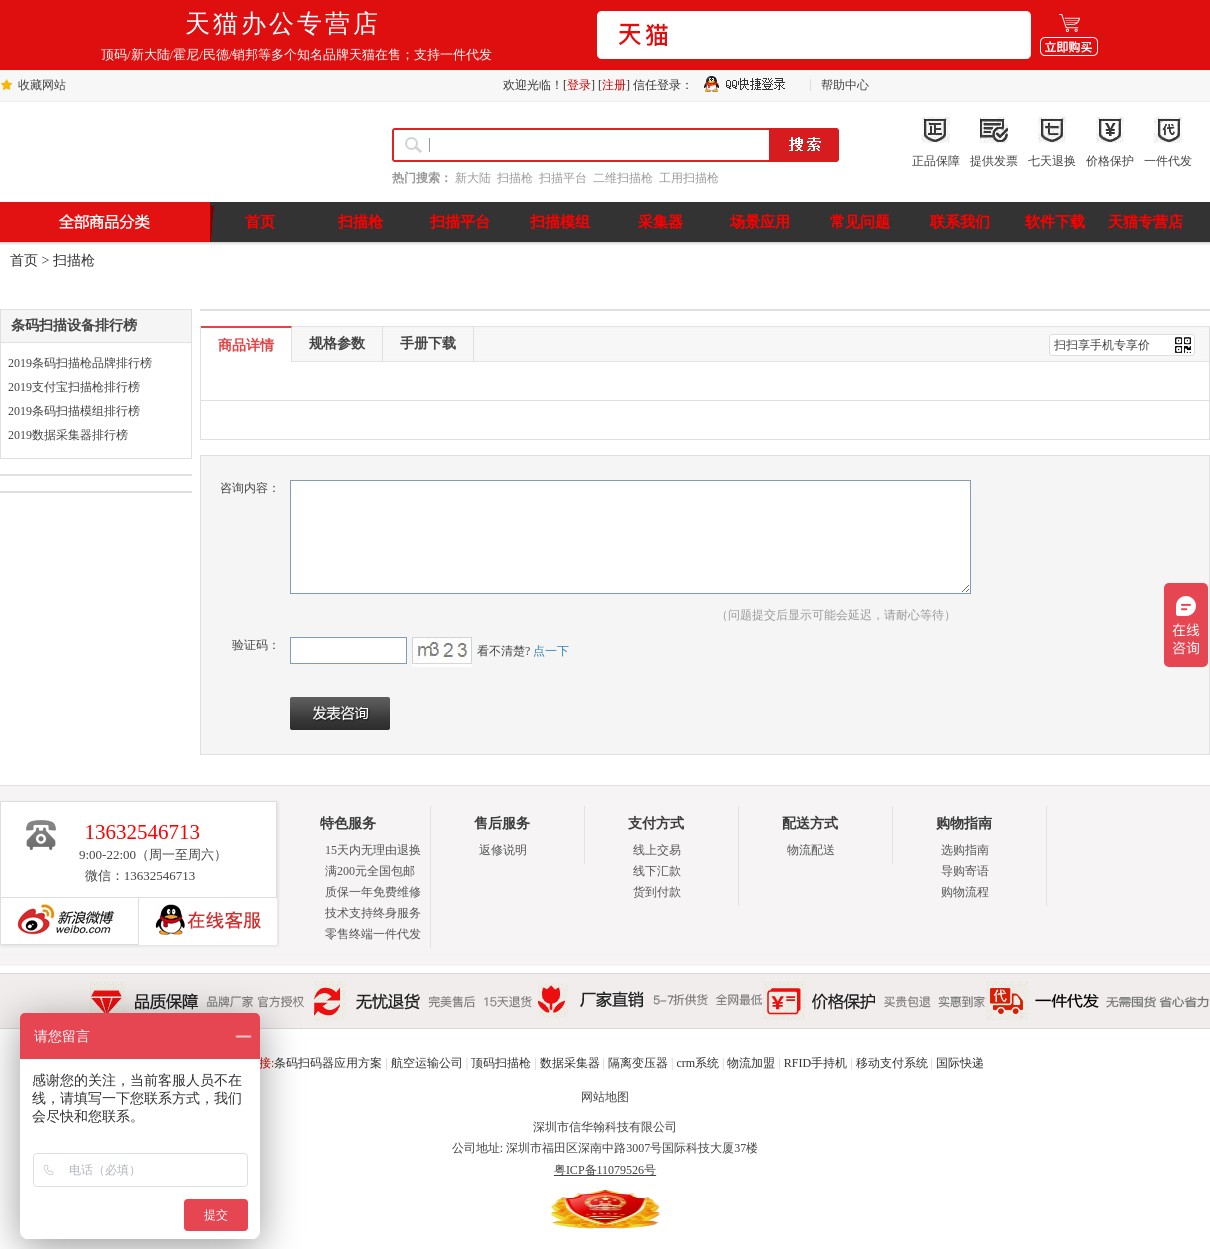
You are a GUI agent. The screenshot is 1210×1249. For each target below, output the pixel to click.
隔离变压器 (638, 1063)
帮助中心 (845, 85)
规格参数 (337, 343)
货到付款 (657, 892)
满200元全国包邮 (370, 871)
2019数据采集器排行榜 (68, 435)
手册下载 (428, 343)
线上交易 (657, 850)
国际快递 (960, 1063)
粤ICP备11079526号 (605, 1170)
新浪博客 (61, 921)
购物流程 (965, 892)
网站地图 (605, 1097)
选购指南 (965, 850)
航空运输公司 (427, 1063)
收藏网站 (42, 85)
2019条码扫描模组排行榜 (74, 411)
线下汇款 (657, 871)
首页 (24, 260)
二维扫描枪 (623, 178)
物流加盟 (751, 1063)
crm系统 (697, 1063)
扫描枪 (515, 178)
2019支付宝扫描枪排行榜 (74, 387)
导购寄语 (965, 871)
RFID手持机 (815, 1063)
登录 (579, 85)
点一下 (549, 651)
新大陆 (473, 178)
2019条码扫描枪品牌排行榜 (80, 363)
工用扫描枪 (689, 178)
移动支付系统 (892, 1063)
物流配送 (811, 850)
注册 (614, 85)
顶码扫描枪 (501, 1063)
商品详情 (246, 345)
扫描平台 (563, 178)
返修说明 (503, 850)
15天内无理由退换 (373, 850)
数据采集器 (570, 1063)
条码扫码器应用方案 (328, 1063)
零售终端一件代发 (373, 934)
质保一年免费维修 (373, 892)
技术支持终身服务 (373, 913)
